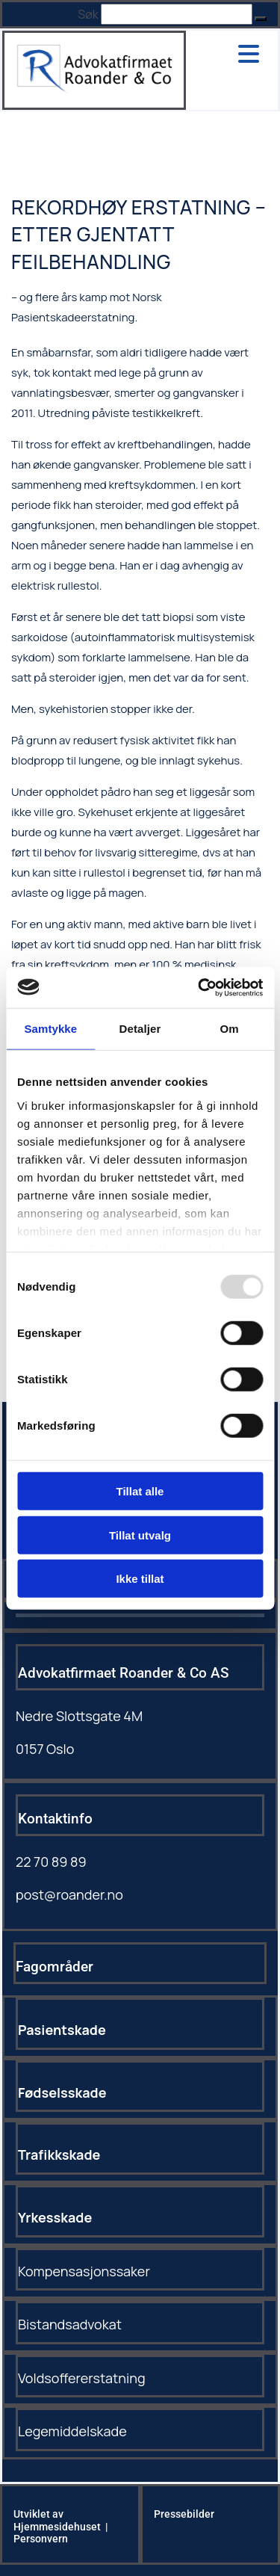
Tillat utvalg (140, 1534)
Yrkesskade (55, 2217)
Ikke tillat (140, 1578)
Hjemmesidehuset (57, 2527)
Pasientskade (62, 2030)
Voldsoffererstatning (82, 2378)
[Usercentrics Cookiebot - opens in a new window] (199, 987)
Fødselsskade (62, 2092)
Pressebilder (184, 2514)
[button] (261, 18)
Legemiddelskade (72, 2431)
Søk (88, 14)
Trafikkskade (59, 2154)
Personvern (40, 2539)
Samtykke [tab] (50, 1028)
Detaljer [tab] (140, 1028)
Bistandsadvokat (70, 2324)
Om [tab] (229, 1028)
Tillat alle (140, 1491)
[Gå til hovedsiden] (94, 89)
